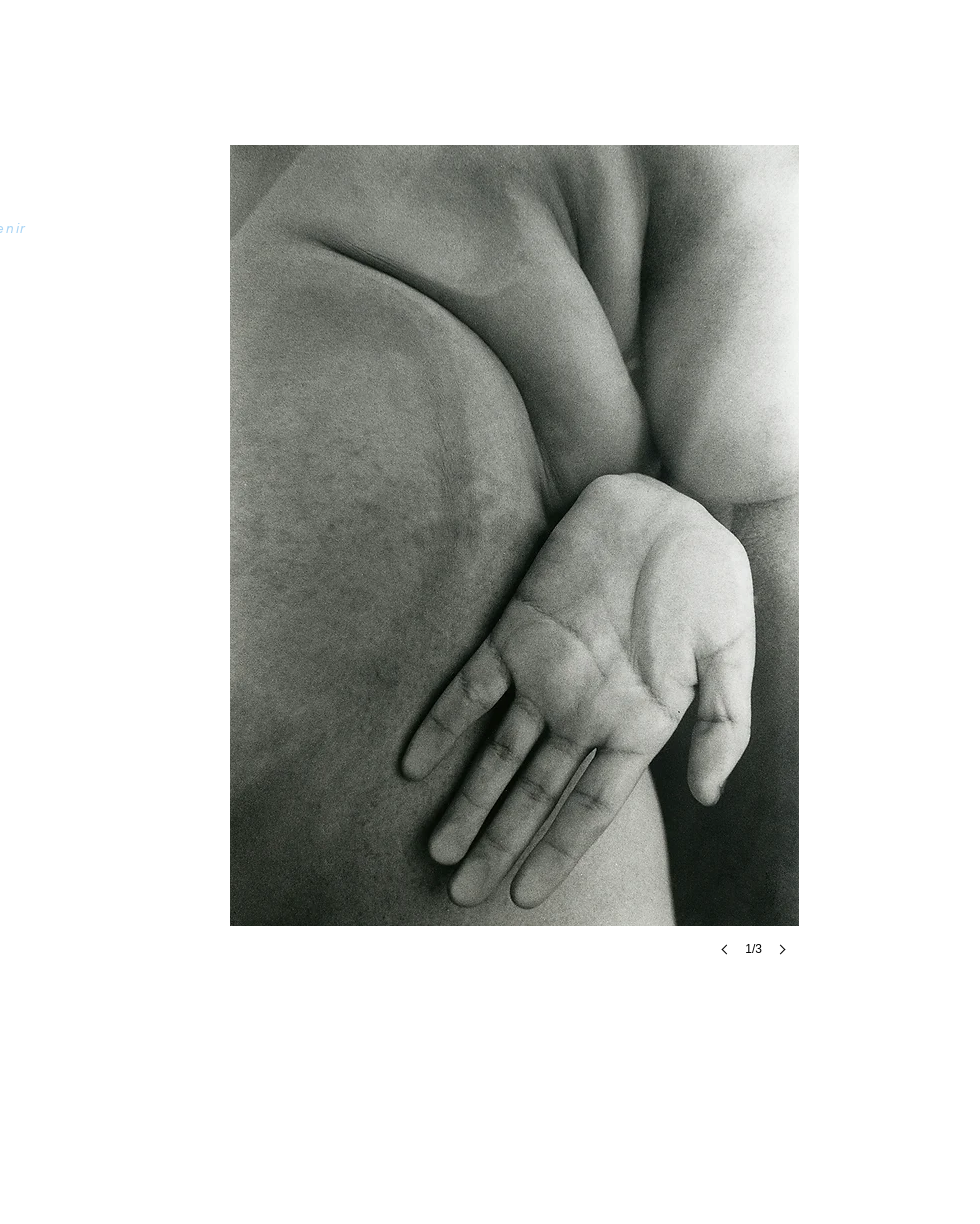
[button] (514, 570)
